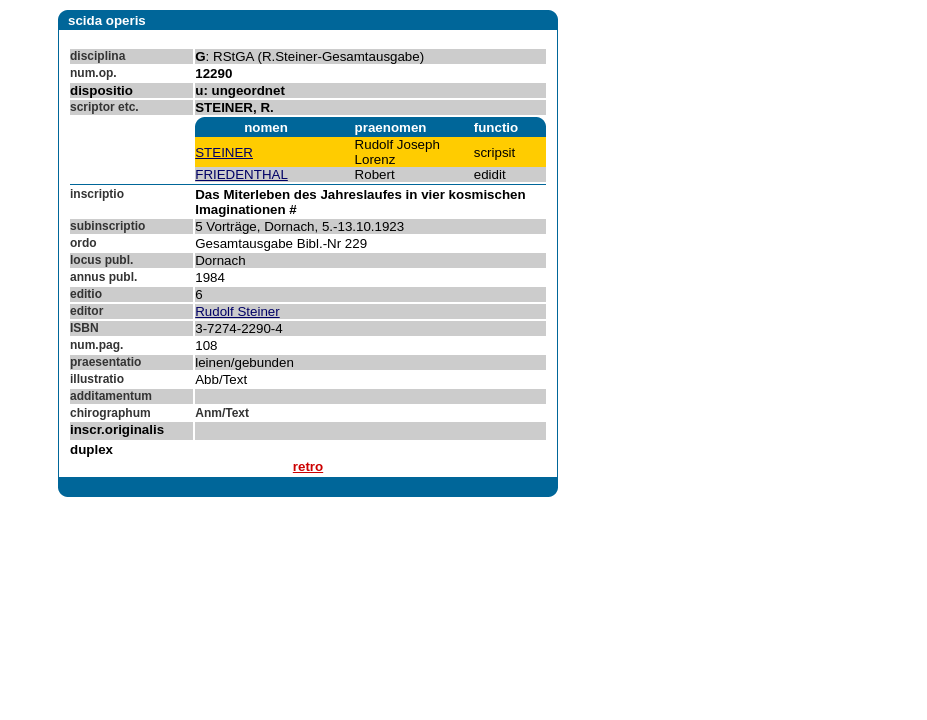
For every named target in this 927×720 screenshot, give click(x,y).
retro (308, 466)
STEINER (224, 152)
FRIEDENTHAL (241, 174)
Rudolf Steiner (237, 311)
